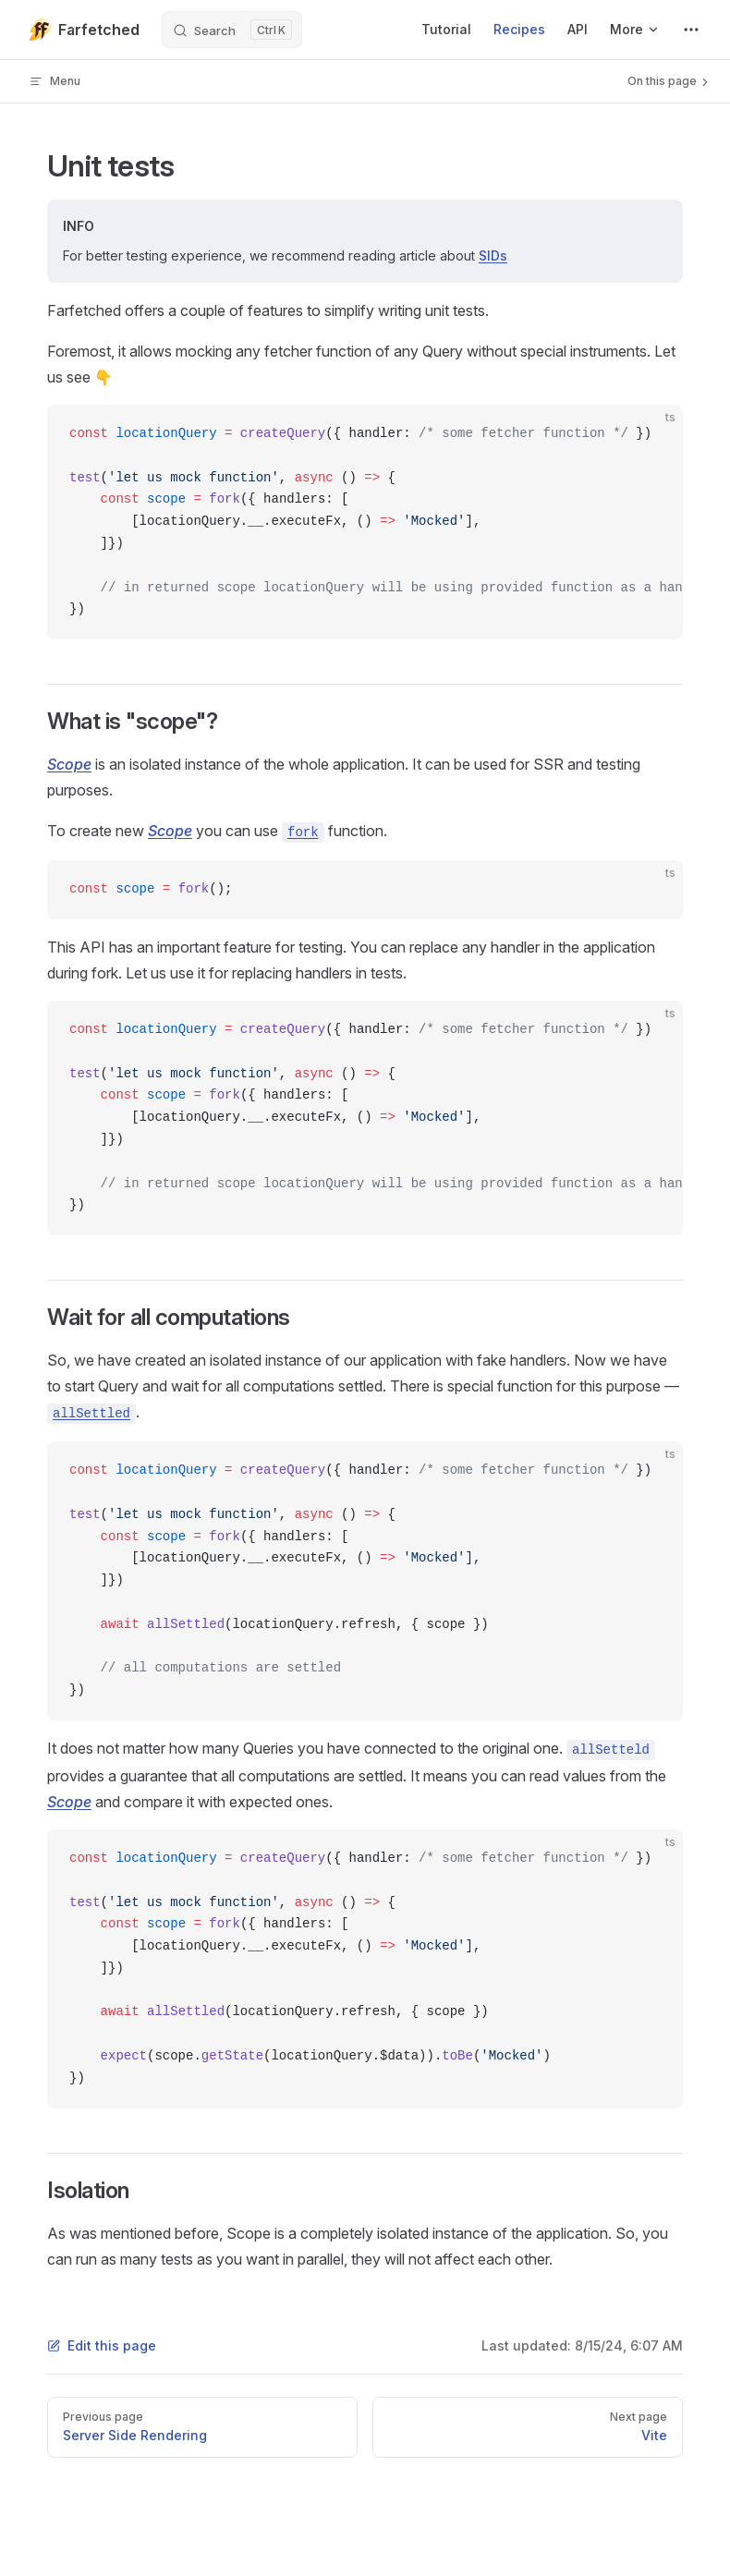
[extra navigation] (691, 29)
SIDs (493, 255)
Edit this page (101, 2345)
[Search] (232, 29)
